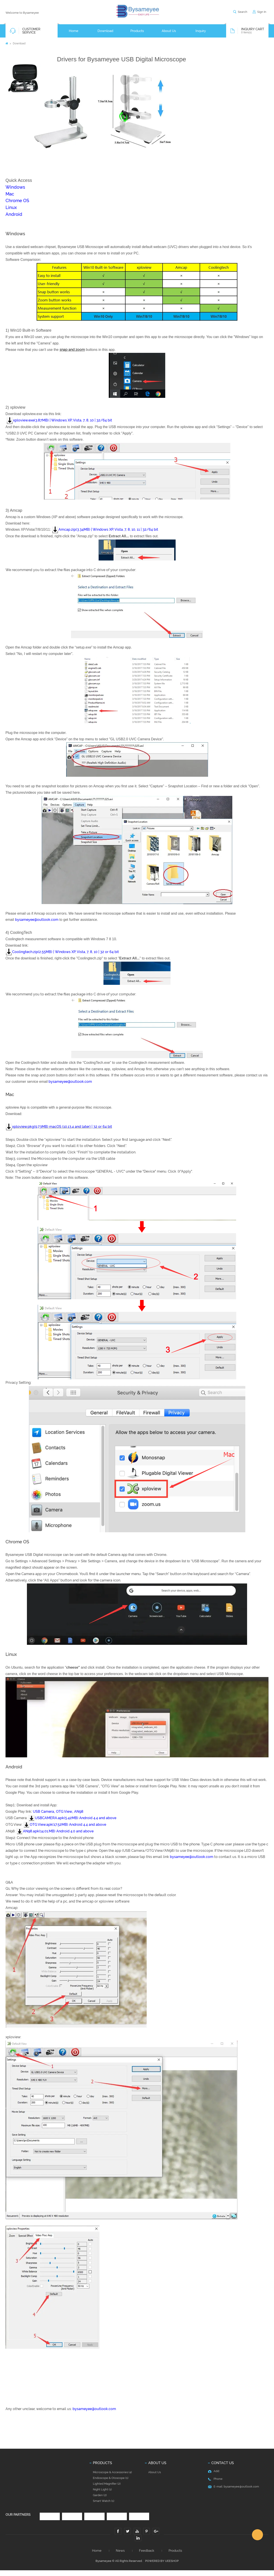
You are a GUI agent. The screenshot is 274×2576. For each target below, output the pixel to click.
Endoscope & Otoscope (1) (110, 2478)
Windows (15, 233)
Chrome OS (17, 1541)
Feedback (146, 2551)
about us (169, 31)
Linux (11, 1654)
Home (7, 43)
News (120, 2551)
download (105, 31)
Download (19, 43)
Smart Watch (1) (103, 2501)
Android (14, 1766)
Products (175, 2551)
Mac (10, 1094)
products (137, 31)
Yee (257, 2534)
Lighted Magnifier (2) (107, 2483)
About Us (154, 2472)
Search (242, 11)
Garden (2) (100, 2495)
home (73, 31)
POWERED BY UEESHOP (162, 2561)
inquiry (200, 31)
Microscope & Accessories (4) (112, 2472)
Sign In (261, 11)
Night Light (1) (102, 2489)
